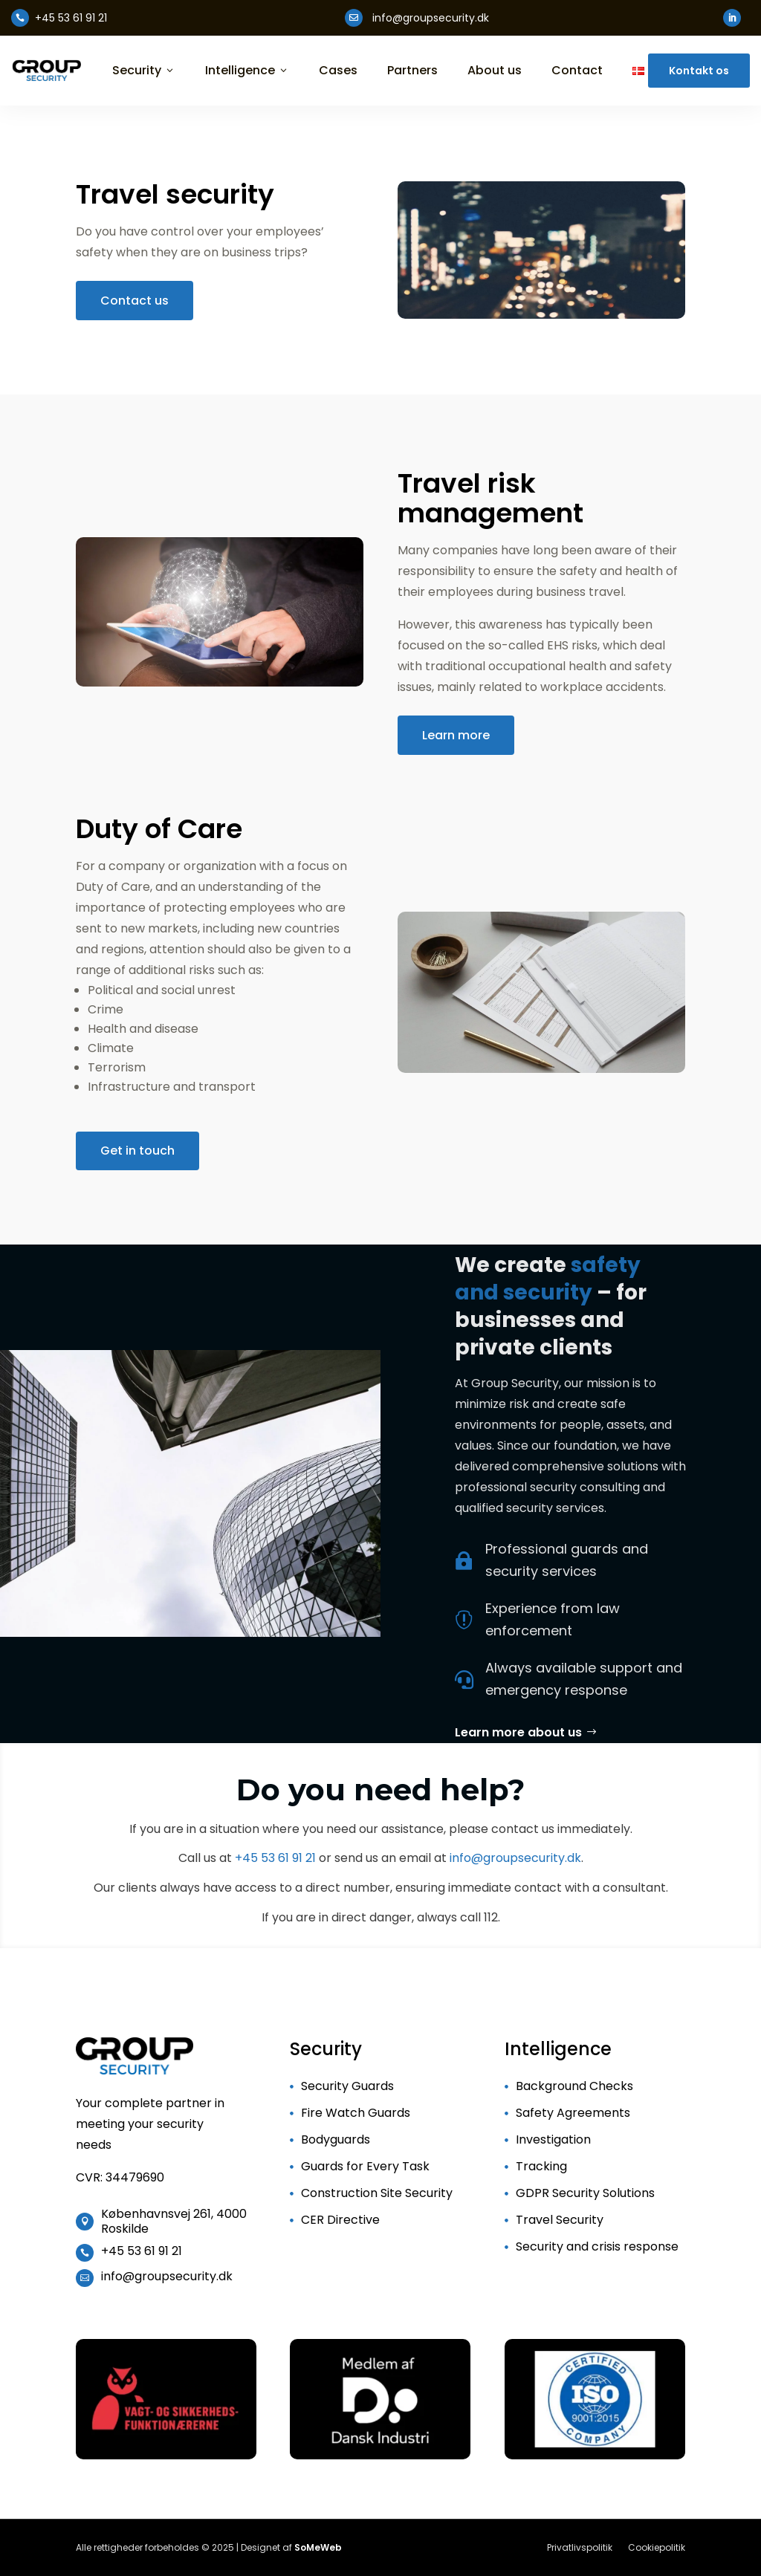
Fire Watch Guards (355, 2112)
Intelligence (247, 70)
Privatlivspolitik (579, 2547)
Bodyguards (335, 2139)
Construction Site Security (377, 2193)
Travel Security (559, 2219)
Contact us (134, 300)
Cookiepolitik (656, 2547)
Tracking (541, 2166)
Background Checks (574, 2086)
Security (143, 70)
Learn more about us (518, 1732)
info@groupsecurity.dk (515, 1857)
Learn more (456, 735)
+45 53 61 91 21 (275, 1857)
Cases (338, 70)
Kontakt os (699, 70)
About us (494, 70)
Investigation (553, 2139)
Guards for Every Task (365, 2166)
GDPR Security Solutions (585, 2193)
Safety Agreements (573, 2112)
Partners (412, 70)
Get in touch (137, 1150)
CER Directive (340, 2219)
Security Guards (347, 2086)
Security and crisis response (597, 2246)
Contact (577, 70)
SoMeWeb (318, 2547)
